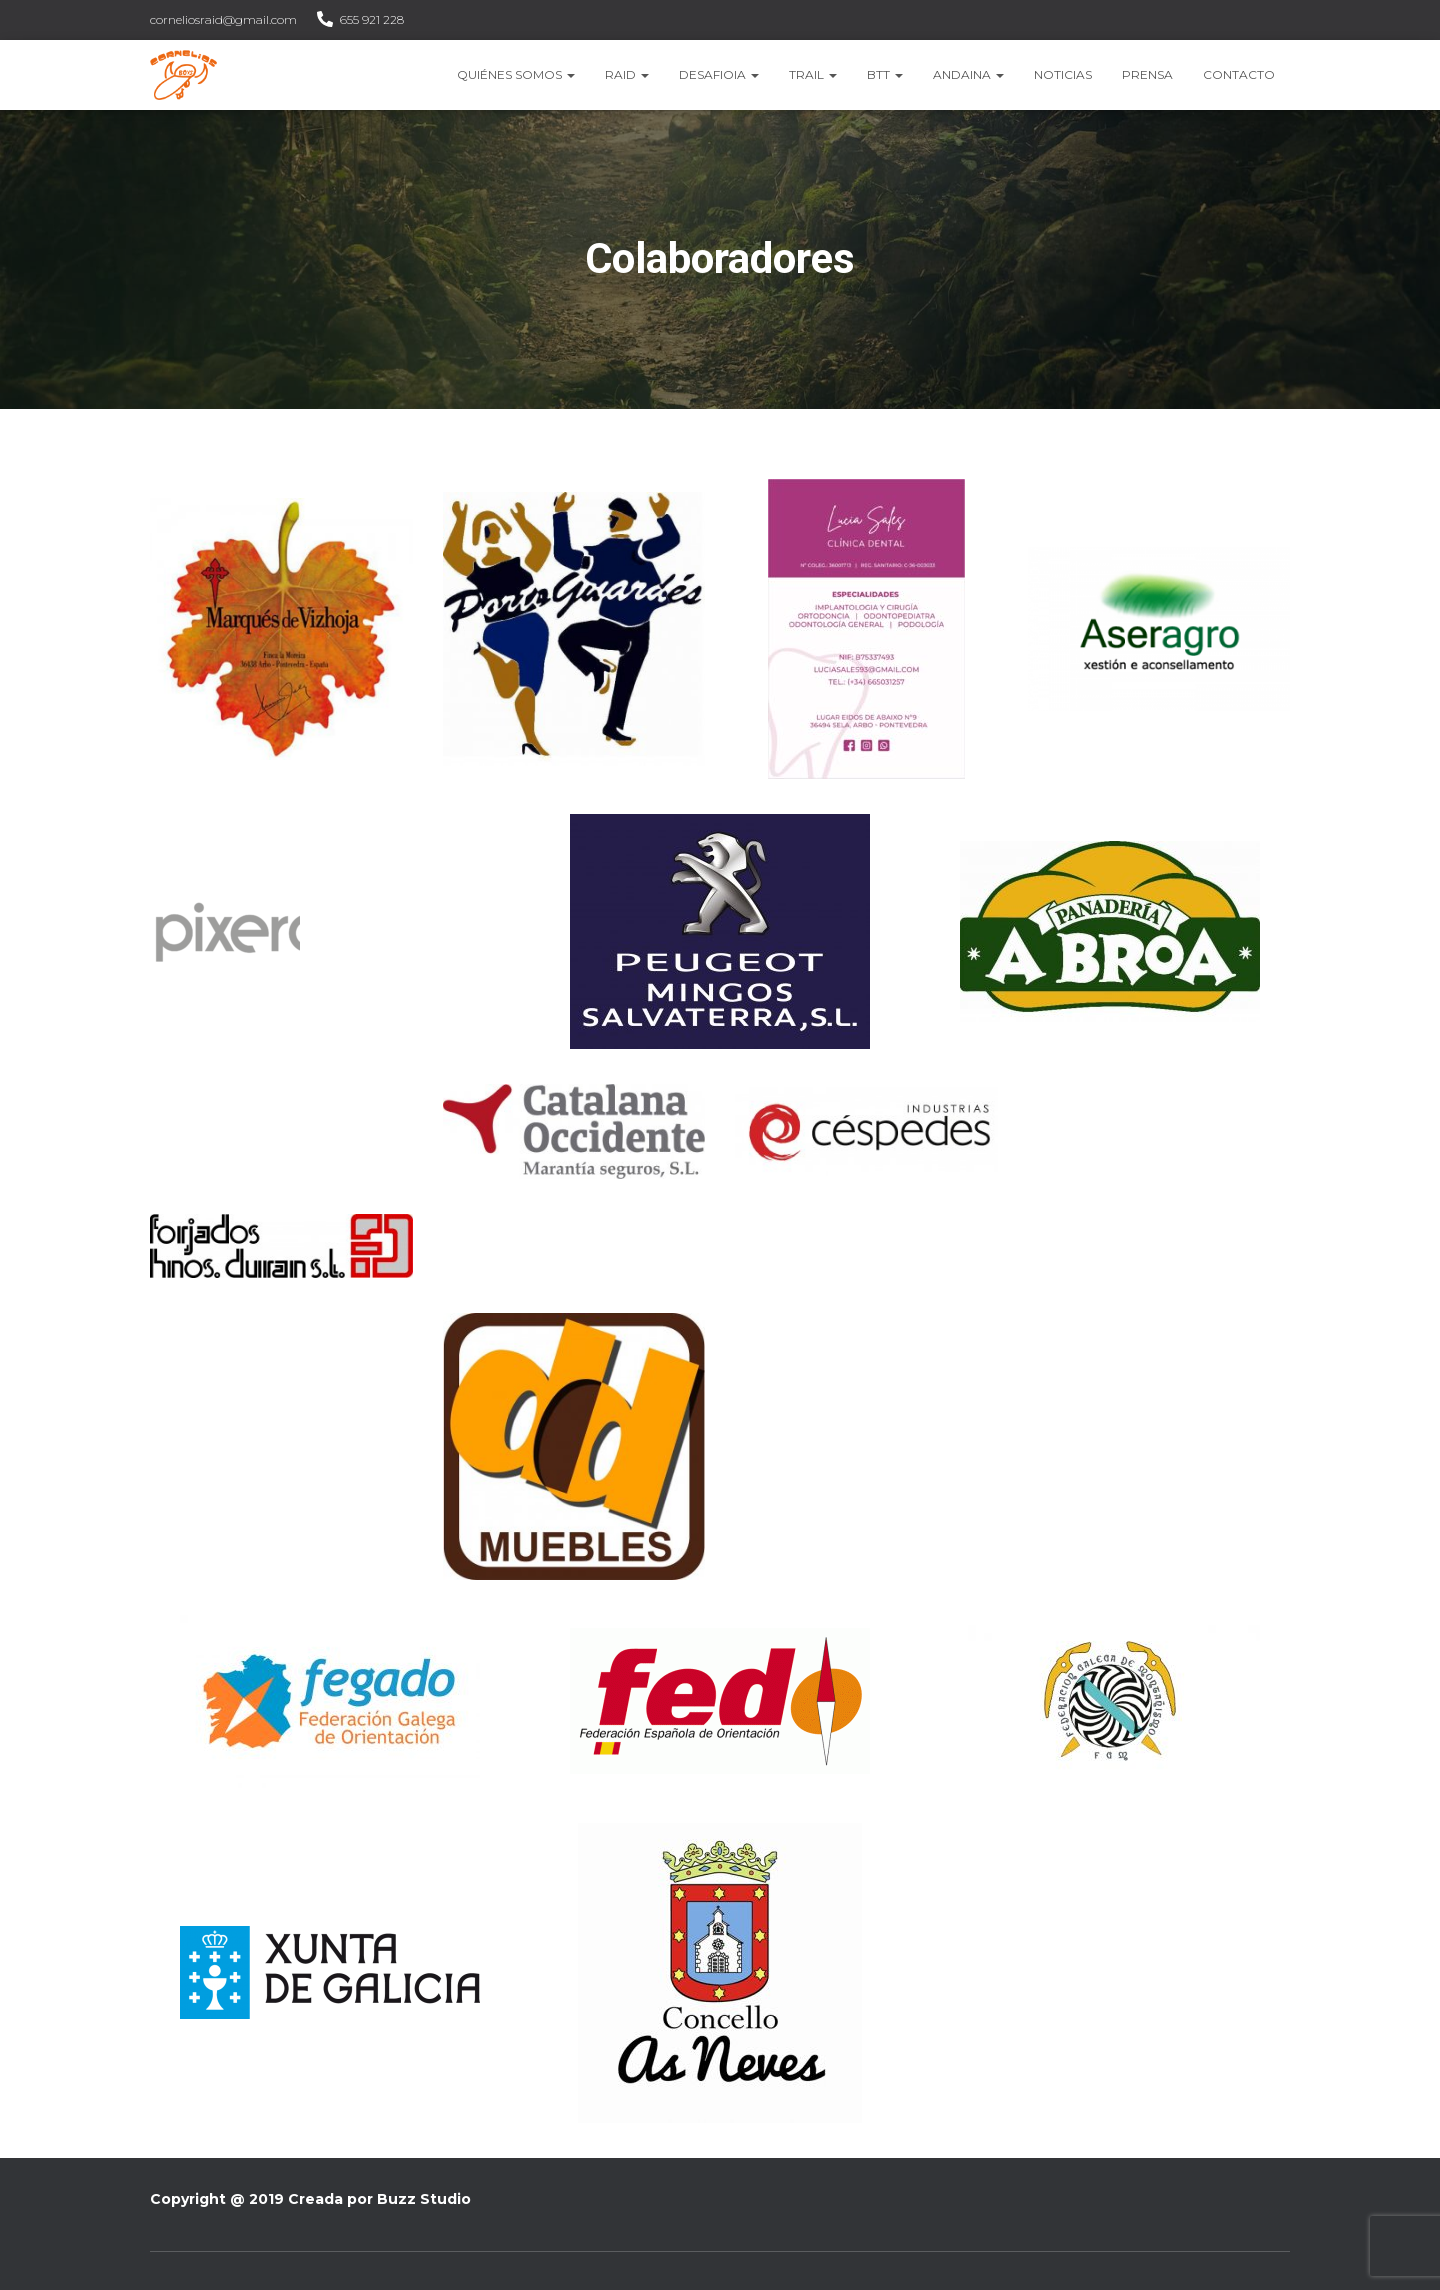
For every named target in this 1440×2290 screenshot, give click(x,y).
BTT (885, 74)
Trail (813, 74)
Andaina (968, 74)
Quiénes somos (516, 74)
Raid (627, 74)
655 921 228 (372, 19)
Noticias (1063, 74)
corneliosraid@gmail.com (223, 19)
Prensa (1147, 74)
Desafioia (719, 74)
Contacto (1239, 74)
